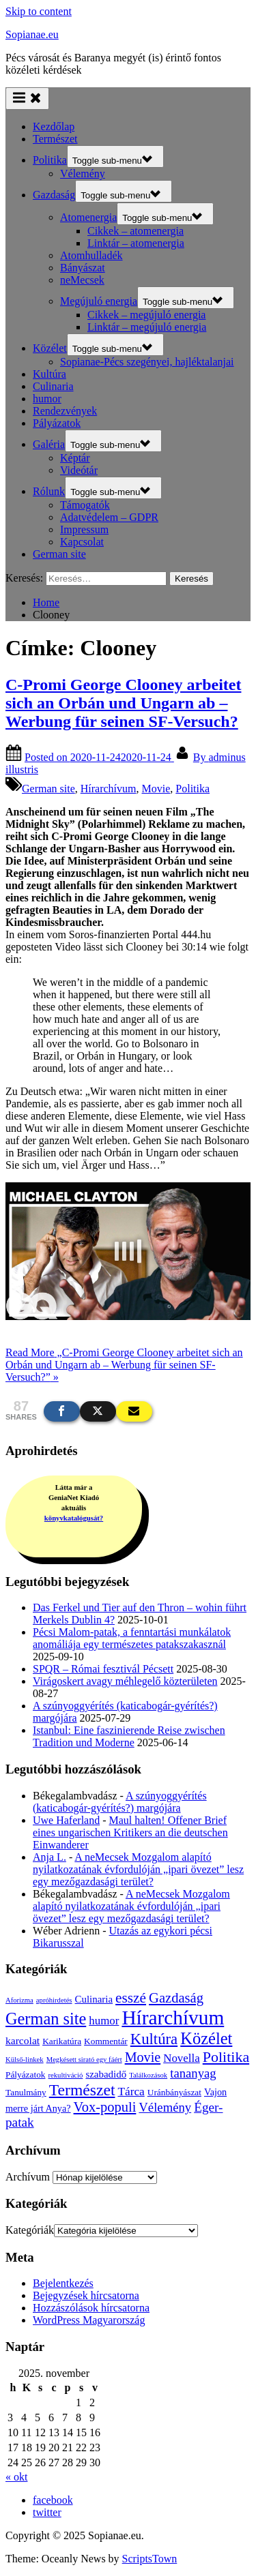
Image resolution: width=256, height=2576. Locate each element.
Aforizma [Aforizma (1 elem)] (19, 2000)
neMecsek (82, 280)
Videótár (79, 470)
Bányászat (82, 267)
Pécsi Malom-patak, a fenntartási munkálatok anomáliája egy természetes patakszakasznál (132, 1638)
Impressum (84, 529)
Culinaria (53, 386)
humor (47, 398)
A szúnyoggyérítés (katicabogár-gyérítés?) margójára (120, 1802)
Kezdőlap (53, 126)
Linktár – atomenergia (135, 243)
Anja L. (49, 1857)
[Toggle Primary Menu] (27, 98)
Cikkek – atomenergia (135, 231)
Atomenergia (88, 217)
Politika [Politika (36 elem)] (226, 2056)
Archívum (27, 2177)
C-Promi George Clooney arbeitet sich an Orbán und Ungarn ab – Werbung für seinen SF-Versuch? (123, 703)
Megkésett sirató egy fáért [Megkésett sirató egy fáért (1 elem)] (84, 2059)
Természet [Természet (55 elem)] (82, 2090)
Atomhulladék (91, 255)
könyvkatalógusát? (73, 1518)
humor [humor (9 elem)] (104, 2020)
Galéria (49, 444)
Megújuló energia (98, 301)
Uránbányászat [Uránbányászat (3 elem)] (174, 2092)
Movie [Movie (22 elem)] (143, 2057)
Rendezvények (65, 411)
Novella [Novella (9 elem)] (181, 2058)
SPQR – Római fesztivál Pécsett (103, 1669)
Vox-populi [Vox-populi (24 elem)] (105, 2106)
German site (59, 554)
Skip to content (38, 11)
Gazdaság (54, 194)
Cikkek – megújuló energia (146, 314)
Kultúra (49, 374)
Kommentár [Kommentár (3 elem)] (106, 2041)
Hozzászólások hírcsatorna (91, 2307)
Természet (55, 139)
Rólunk (49, 491)
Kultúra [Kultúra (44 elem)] (153, 2039)
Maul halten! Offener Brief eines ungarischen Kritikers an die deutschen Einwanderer (130, 1832)
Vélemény (82, 173)
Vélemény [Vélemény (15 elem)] (165, 2107)
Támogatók (85, 505)
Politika (50, 160)
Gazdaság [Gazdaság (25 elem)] (176, 1997)
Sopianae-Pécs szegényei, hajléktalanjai (147, 362)
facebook (53, 2500)
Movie (156, 788)
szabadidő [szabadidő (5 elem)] (105, 2074)
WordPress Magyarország (89, 2320)
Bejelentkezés (63, 2283)
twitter (47, 2512)
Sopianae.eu (32, 34)
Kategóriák (29, 2230)
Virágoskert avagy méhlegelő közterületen (125, 1681)
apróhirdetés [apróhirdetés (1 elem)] (54, 2000)
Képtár (75, 458)
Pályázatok (57, 423)
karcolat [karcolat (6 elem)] (22, 2040)
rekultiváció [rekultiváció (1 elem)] (65, 2075)
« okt (16, 2477)
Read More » (124, 1365)
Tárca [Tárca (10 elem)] (130, 2091)
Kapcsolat (82, 542)
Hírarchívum (109, 788)
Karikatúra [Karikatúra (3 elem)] (61, 2041)
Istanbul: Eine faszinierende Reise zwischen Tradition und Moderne (129, 1736)
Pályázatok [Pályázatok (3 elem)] (25, 2074)
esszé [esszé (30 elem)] (130, 1998)
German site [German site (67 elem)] (45, 2018)
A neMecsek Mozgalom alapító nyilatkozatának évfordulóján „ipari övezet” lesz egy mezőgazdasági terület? (138, 1869)
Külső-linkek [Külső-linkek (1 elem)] (24, 2059)
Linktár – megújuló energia (146, 327)
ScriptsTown (149, 2558)
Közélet (50, 348)
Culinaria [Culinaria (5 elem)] (94, 1999)
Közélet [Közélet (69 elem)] (206, 2038)
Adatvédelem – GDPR (109, 517)
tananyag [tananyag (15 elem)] (193, 2073)
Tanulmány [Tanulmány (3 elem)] (25, 2092)
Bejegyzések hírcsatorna (86, 2295)
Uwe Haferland (66, 1820)
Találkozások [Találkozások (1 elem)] (148, 2075)
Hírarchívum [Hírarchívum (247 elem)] (173, 2017)
